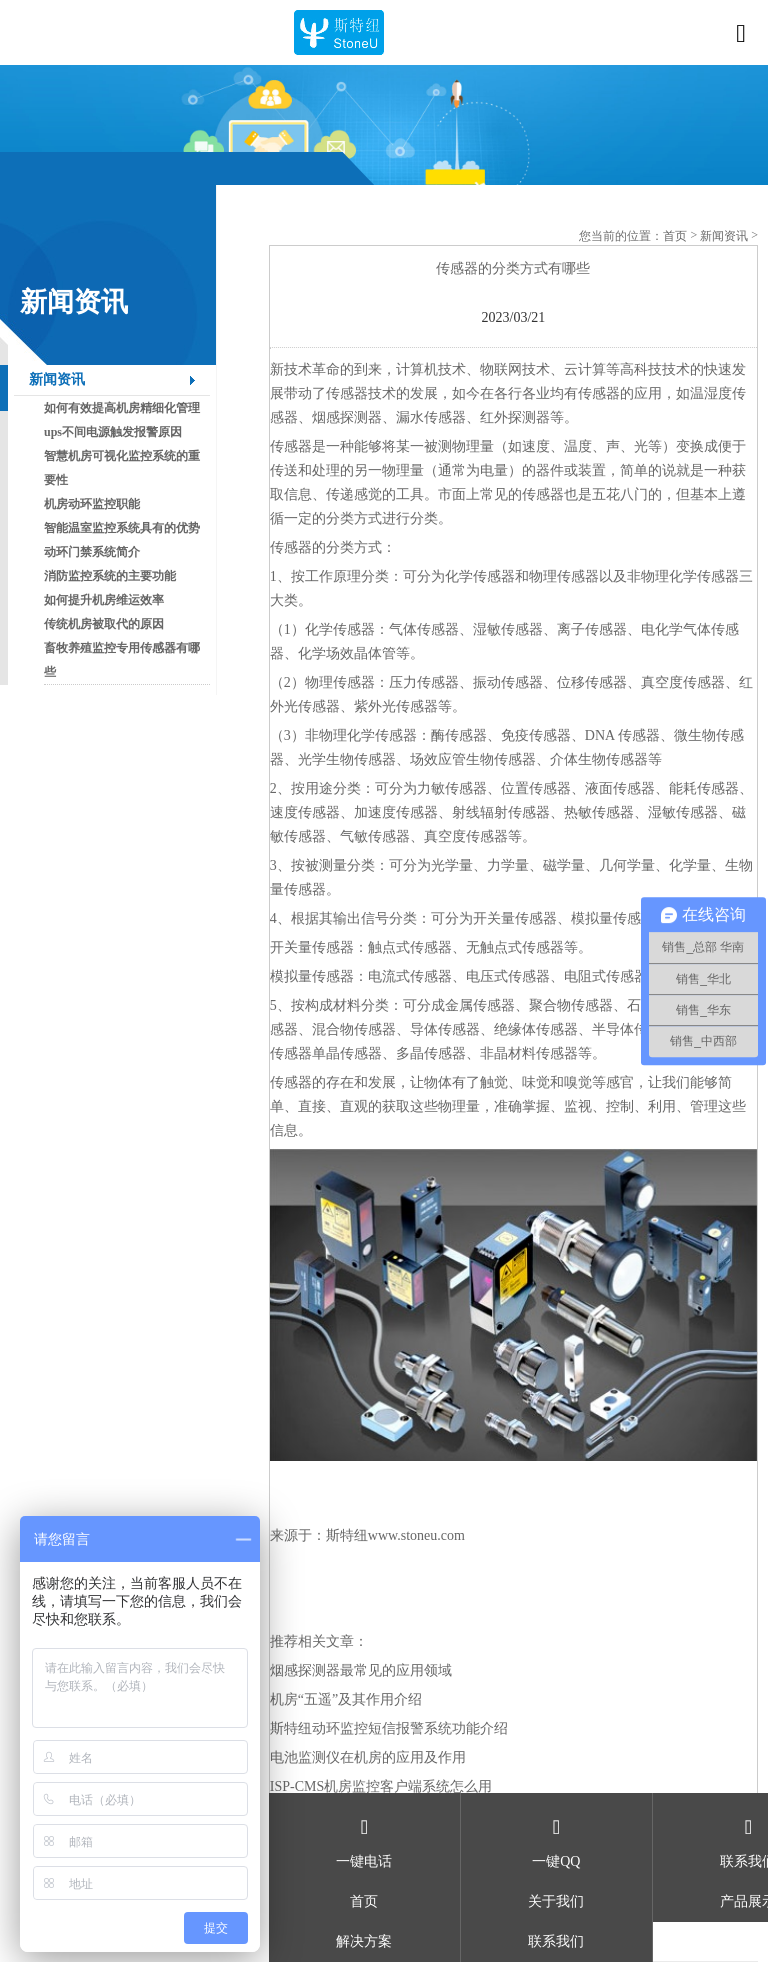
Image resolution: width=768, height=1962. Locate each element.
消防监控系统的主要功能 (110, 576)
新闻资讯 (57, 379)
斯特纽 (347, 1535)
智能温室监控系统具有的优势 (122, 528)
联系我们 (556, 1941)
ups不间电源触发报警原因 (113, 432)
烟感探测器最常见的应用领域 (361, 1670)
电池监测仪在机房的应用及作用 (368, 1757)
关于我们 (556, 1901)
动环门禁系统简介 (92, 552)
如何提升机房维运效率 (104, 600)
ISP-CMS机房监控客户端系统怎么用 (381, 1786)
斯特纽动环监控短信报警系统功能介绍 (389, 1728)
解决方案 (364, 1941)
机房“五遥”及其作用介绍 (346, 1699)
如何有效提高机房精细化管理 (122, 408)
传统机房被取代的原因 (104, 624)
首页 (675, 236)
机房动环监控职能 (92, 504)
